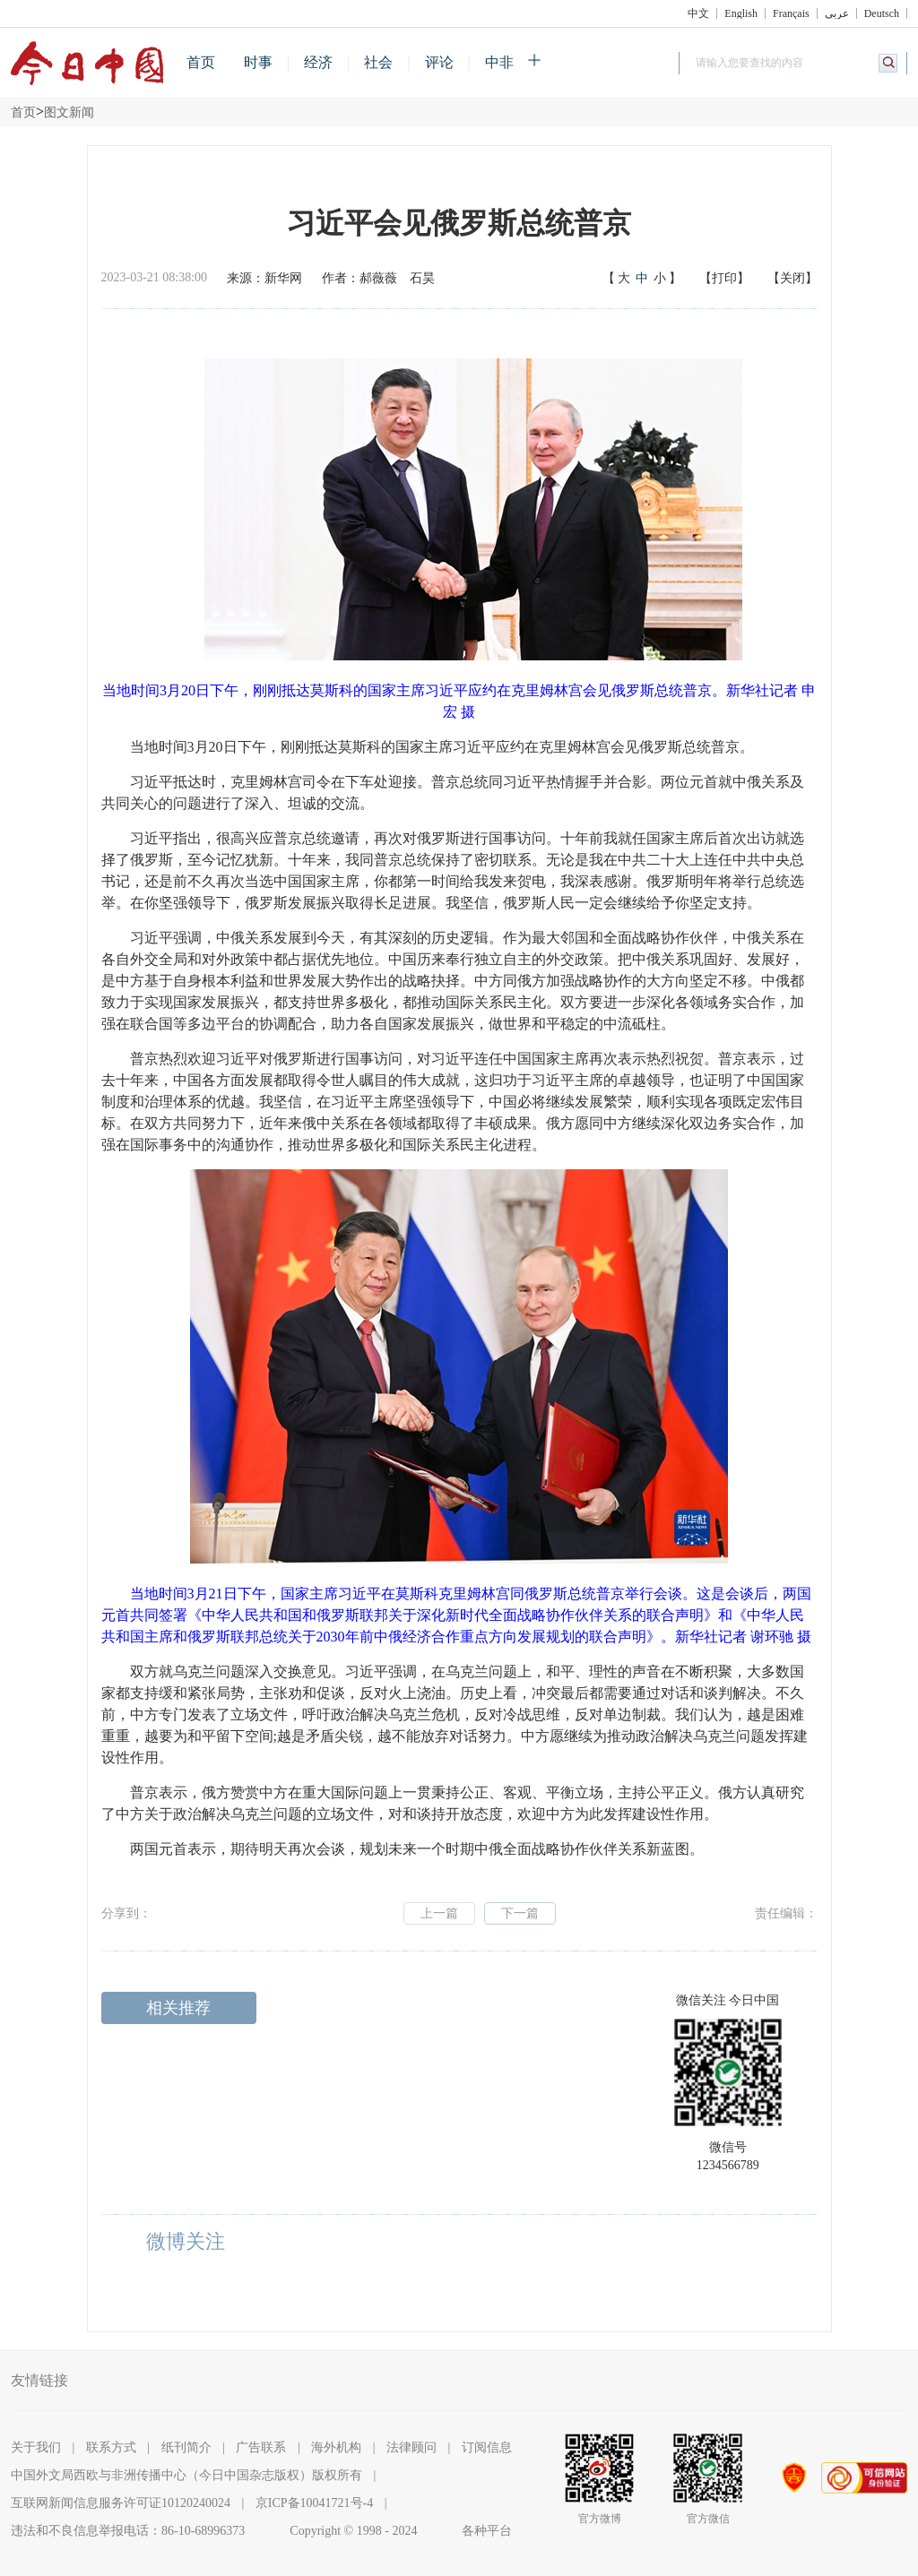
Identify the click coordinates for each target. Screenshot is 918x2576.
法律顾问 (411, 2447)
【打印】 (724, 278)
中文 (698, 13)
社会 (378, 62)
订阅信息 (487, 2447)
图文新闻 (69, 112)
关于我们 (36, 2447)
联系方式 (111, 2447)
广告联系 (261, 2447)
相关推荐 (178, 2008)
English (741, 13)
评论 (439, 62)
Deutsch (881, 13)
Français (791, 13)
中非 (499, 62)
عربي (837, 13)
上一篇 (439, 1913)
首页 (200, 62)
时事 (258, 62)
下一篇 (520, 1913)
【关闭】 (792, 278)
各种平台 (487, 2530)
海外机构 (336, 2447)
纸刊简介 (186, 2447)
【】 (641, 279)
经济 (318, 62)
